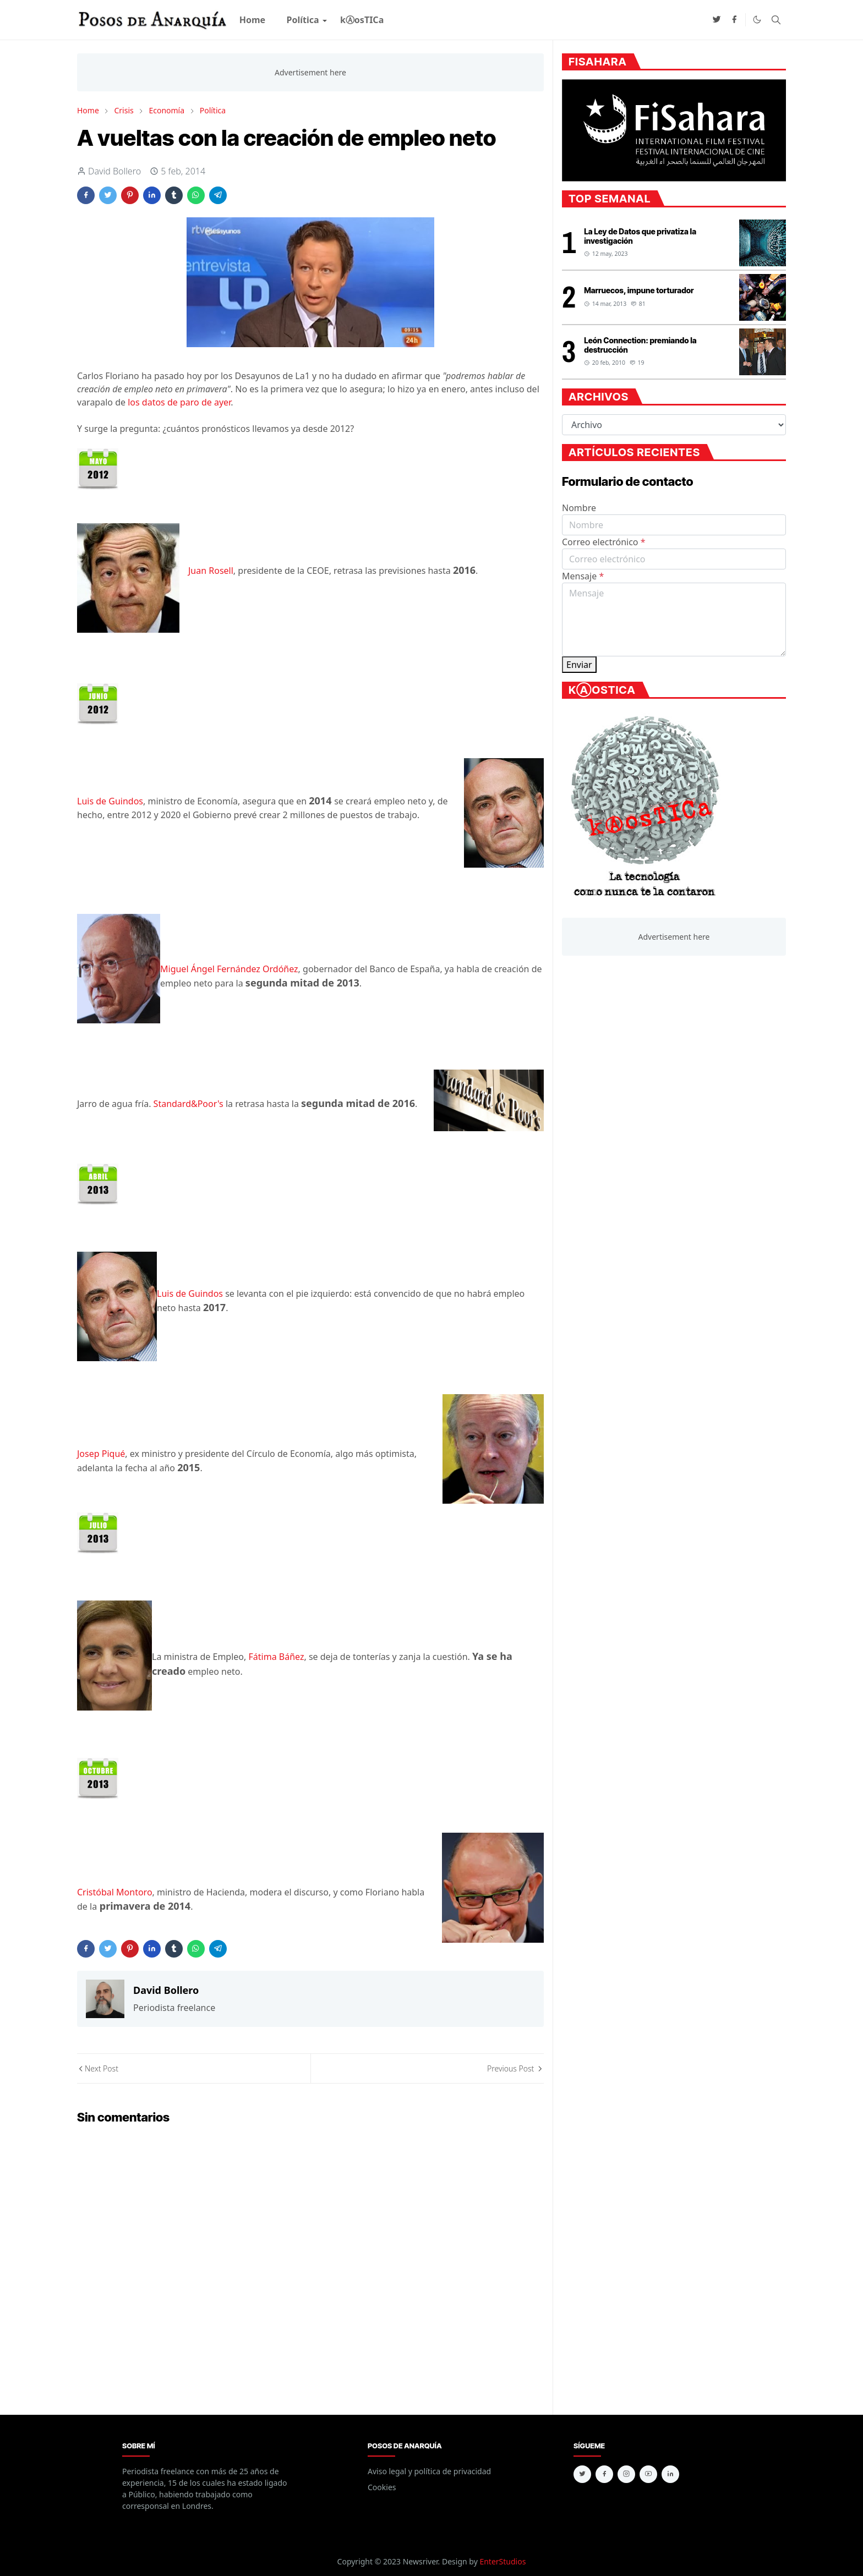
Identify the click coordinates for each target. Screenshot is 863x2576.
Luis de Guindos (110, 801)
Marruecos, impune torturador (638, 290)
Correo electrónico (604, 542)
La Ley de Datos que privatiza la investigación (640, 236)
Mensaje (583, 576)
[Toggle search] (776, 20)
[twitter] (716, 19)
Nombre (579, 508)
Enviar (579, 665)
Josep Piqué (101, 1454)
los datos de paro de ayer (179, 402)
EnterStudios (502, 2561)
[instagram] (626, 2474)
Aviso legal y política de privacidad (429, 2471)
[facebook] (734, 19)
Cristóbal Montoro (114, 1892)
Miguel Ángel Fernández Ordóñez (229, 969)
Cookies (382, 2487)
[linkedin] (670, 2474)
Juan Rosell (210, 570)
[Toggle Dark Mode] (757, 19)
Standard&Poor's (188, 1104)
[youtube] (648, 2474)
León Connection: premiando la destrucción (640, 345)
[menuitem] (252, 20)
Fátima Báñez (276, 1657)
